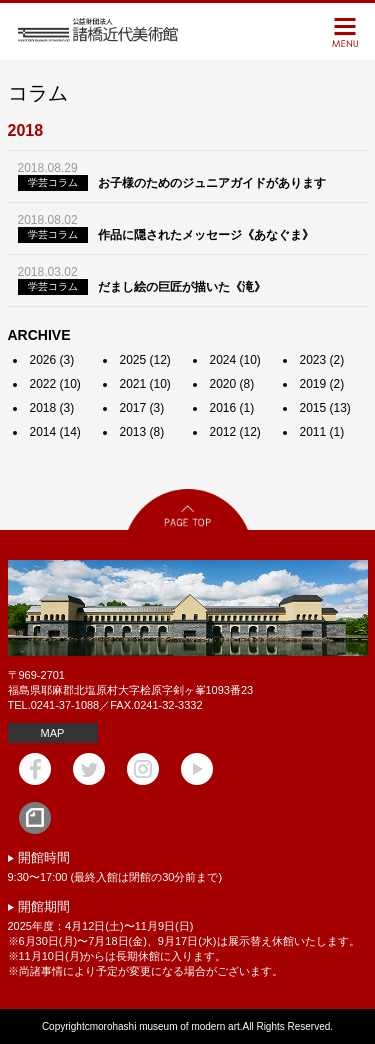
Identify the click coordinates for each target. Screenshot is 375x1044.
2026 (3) (52, 360)
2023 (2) (322, 360)
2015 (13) (325, 408)
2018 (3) (52, 408)
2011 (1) (322, 432)
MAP (53, 733)
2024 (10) (235, 360)
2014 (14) (55, 432)
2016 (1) (232, 408)
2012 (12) (235, 432)
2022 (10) (55, 384)
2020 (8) (232, 384)
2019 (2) (322, 384)
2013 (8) (142, 432)
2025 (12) (145, 360)
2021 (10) (145, 384)
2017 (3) (142, 408)
